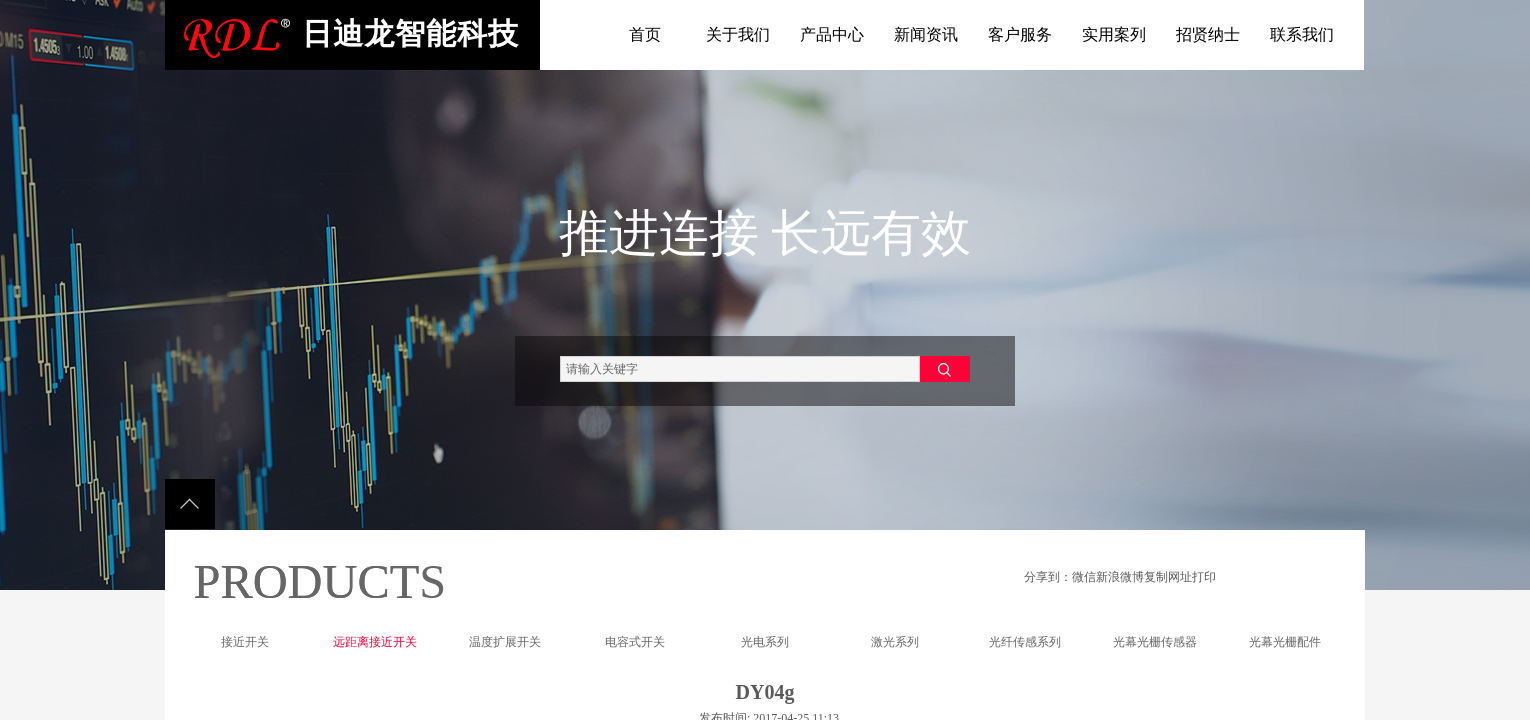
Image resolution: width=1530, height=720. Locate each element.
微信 (1084, 577)
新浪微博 (1120, 577)
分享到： (1048, 577)
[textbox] (740, 369)
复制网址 (1168, 577)
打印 (1204, 577)
